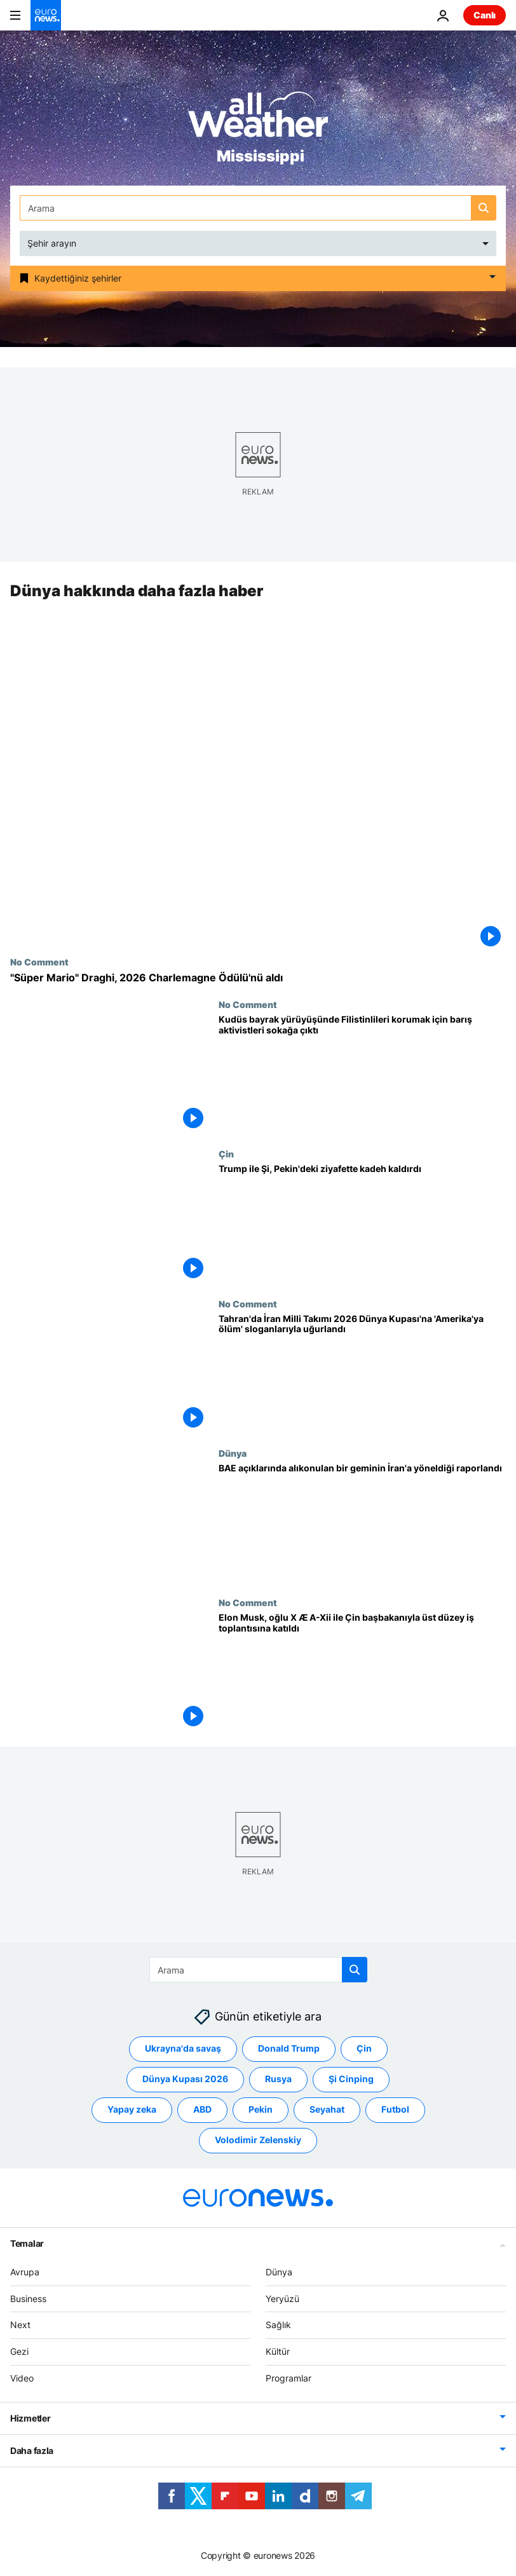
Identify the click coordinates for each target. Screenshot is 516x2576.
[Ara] (258, 208)
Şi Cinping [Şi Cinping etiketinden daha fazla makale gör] (351, 2078)
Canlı (484, 15)
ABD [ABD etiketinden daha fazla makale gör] (202, 2109)
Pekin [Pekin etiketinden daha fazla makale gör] (260, 2109)
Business (28, 2298)
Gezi (19, 2351)
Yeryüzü (282, 2298)
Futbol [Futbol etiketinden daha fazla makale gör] (395, 2109)
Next (20, 2324)
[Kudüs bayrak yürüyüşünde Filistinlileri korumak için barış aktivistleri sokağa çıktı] (362, 1073)
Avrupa (24, 2271)
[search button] (483, 208)
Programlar (288, 2378)
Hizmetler (30, 2417)
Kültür (278, 2351)
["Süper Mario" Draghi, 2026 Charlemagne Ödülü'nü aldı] (258, 978)
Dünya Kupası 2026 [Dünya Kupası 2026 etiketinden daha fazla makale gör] (185, 2078)
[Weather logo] (258, 118)
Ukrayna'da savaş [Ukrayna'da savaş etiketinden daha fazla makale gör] (183, 2048)
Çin (226, 1154)
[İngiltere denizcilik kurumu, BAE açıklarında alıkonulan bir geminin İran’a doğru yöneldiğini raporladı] (362, 1522)
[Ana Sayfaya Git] (46, 15)
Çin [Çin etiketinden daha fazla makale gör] (364, 2048)
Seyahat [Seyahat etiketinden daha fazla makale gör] (326, 2109)
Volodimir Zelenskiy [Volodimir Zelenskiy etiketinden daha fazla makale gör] (258, 2139)
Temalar (27, 2242)
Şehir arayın (51, 243)
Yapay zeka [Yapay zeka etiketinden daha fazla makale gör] (131, 2109)
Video (22, 2378)
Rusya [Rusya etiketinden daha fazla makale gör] (278, 2078)
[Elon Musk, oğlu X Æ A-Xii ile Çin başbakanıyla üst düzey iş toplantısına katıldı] (362, 1671)
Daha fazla (31, 2449)
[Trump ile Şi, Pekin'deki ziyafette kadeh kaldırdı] (362, 1223)
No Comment (39, 962)
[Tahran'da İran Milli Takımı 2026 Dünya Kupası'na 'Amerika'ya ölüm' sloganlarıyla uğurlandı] (362, 1373)
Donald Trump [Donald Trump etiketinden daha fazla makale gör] (289, 2048)
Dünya (233, 1453)
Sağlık (278, 2324)
